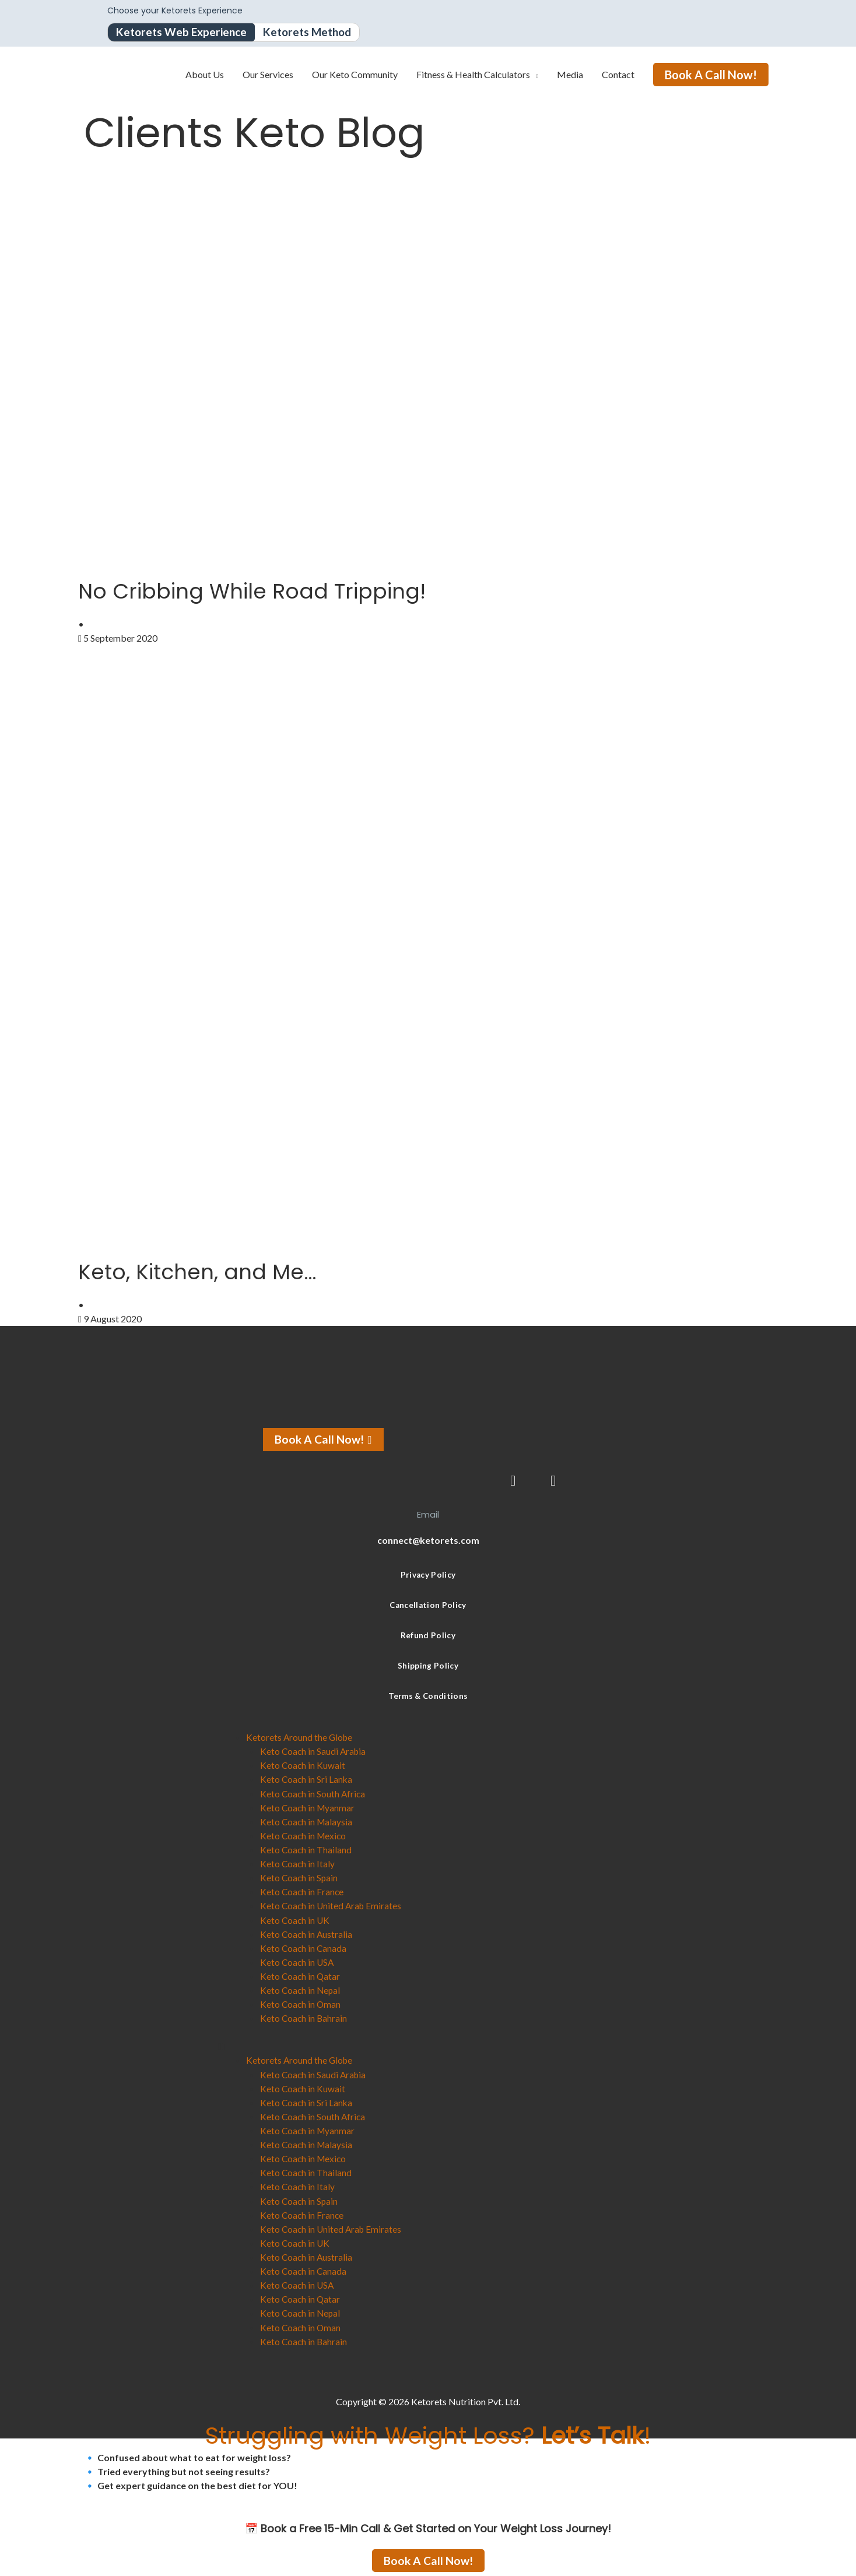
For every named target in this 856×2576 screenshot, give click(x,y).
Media (570, 74)
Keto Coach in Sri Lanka (307, 1779)
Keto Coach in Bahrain (304, 2017)
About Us (204, 74)
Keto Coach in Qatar (301, 1975)
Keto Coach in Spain (299, 1877)
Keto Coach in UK (295, 1919)
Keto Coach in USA (298, 1961)
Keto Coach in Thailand (306, 1849)
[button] (428, 2046)
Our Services (268, 74)
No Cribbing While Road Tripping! (269, 591)
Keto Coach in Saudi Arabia (314, 1751)
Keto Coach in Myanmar (308, 1807)
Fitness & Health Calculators (473, 74)
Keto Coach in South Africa (313, 1793)
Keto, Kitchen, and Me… (209, 1271)
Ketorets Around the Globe (300, 1737)
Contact (618, 74)
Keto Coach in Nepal (301, 1989)
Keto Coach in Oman (301, 2003)
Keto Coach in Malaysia (307, 1821)
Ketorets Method (315, 33)
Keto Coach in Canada (304, 1947)
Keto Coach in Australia (307, 1933)
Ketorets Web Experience (184, 33)
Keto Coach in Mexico (304, 1835)
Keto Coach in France (302, 1891)
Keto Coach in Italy (298, 1863)
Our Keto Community (355, 74)
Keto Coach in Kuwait (303, 1765)
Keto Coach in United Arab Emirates (332, 1905)
